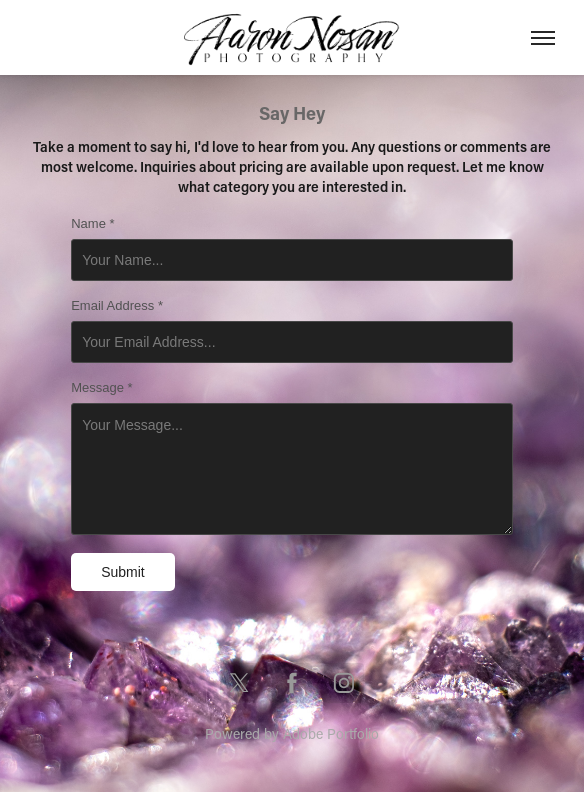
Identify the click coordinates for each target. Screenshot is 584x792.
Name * (92, 224)
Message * (101, 388)
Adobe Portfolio (331, 733)
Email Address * (117, 306)
